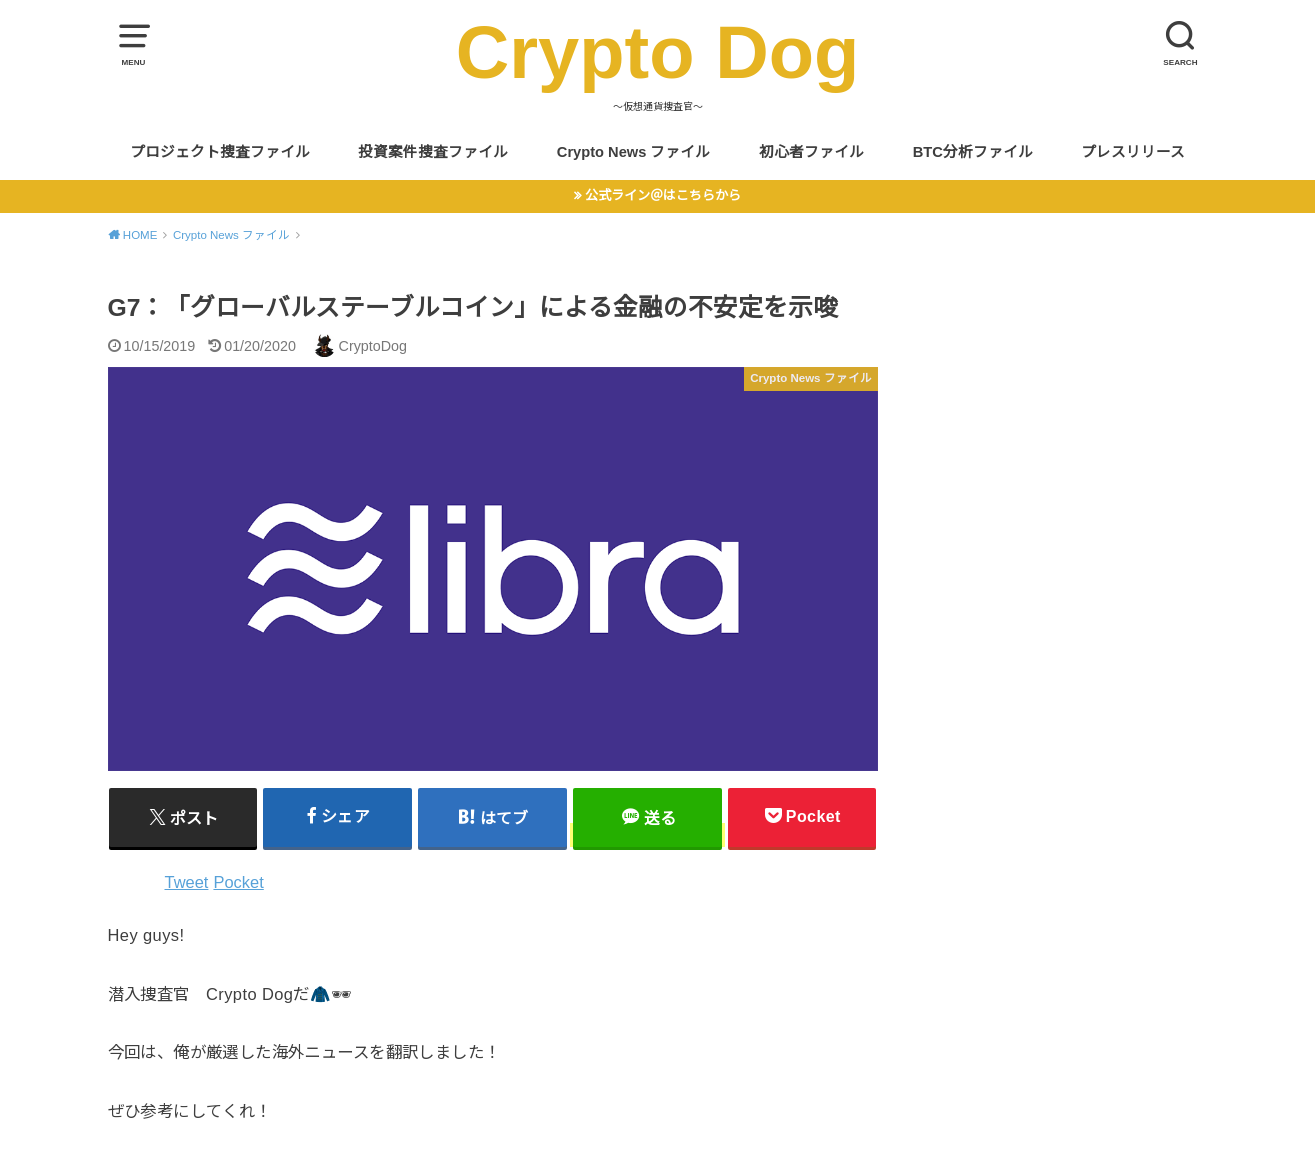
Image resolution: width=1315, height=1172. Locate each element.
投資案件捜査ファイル (433, 152)
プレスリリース (1133, 152)
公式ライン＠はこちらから (663, 195)
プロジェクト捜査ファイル (220, 152)
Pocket (238, 882)
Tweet (187, 882)
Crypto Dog (658, 52)
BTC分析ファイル (973, 152)
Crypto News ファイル (634, 152)
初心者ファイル (811, 152)
